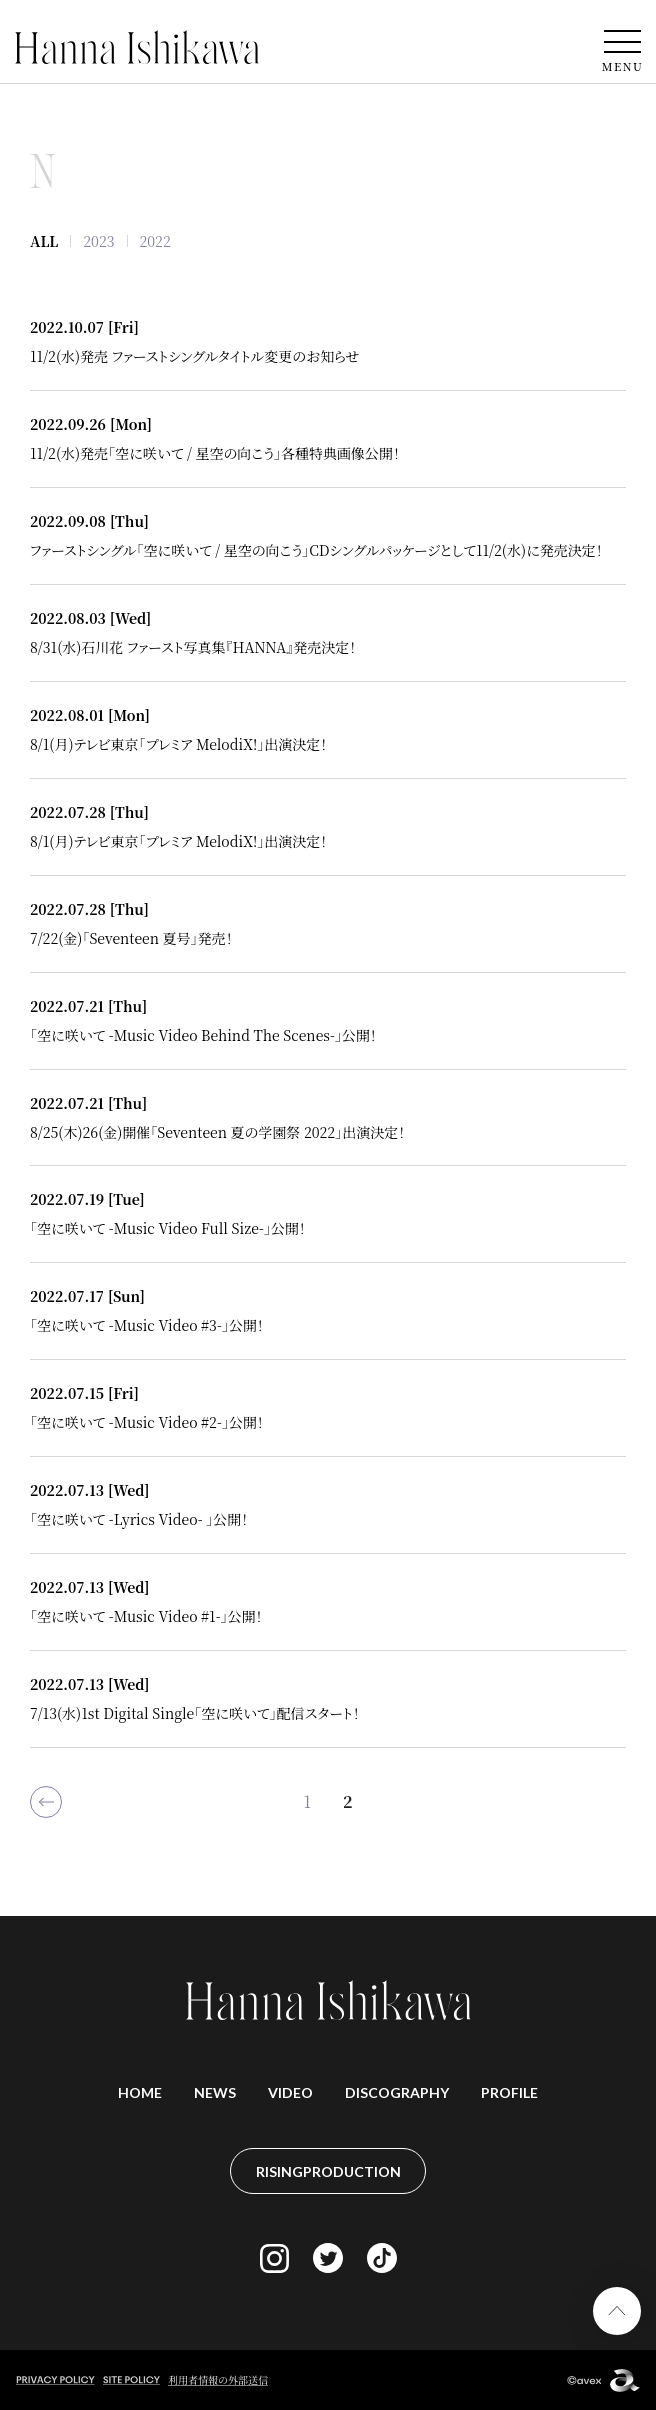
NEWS (215, 2092)
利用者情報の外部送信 (218, 2379)
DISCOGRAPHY (397, 2092)
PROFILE (509, 2092)
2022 (155, 241)
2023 (98, 241)
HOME (140, 2092)
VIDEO (290, 2092)
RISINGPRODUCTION (328, 2171)
